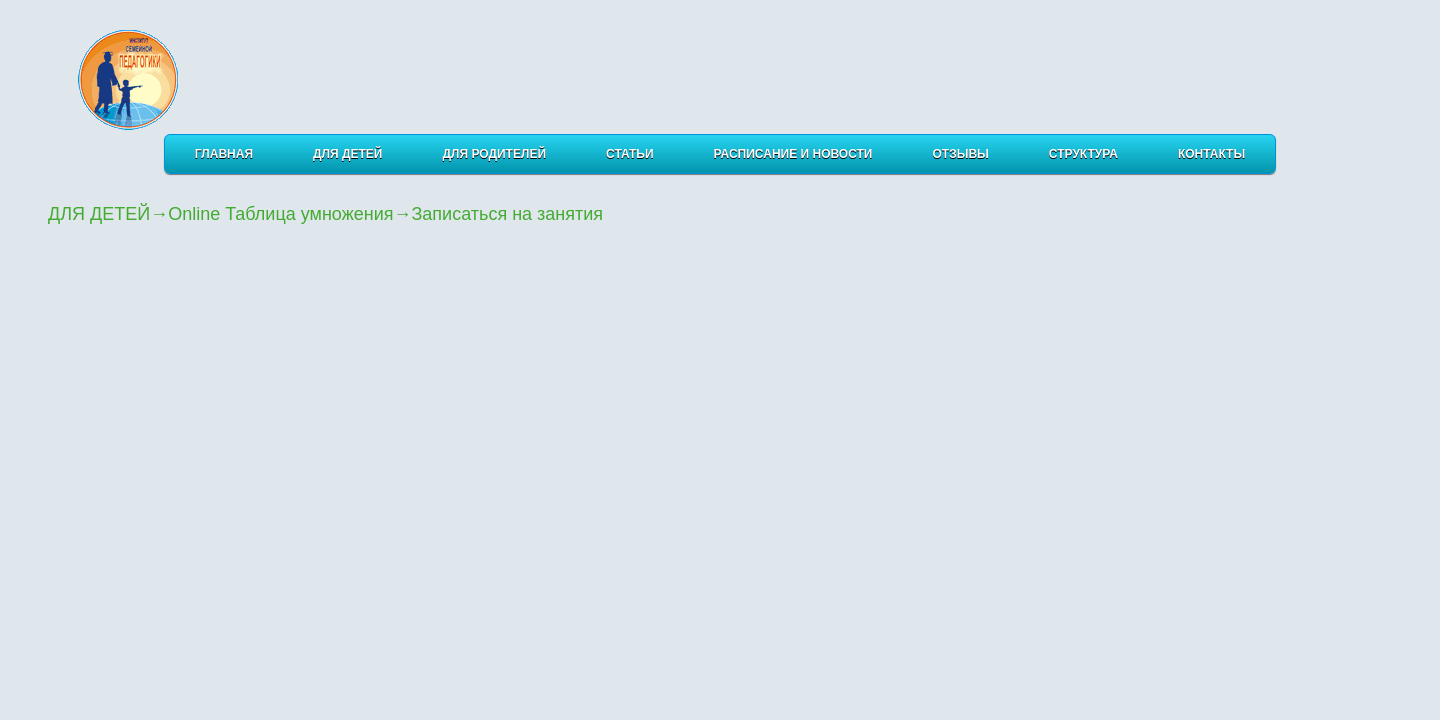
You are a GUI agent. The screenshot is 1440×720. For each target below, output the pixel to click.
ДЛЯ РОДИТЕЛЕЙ (495, 154)
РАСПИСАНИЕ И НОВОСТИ (793, 154)
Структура (1083, 154)
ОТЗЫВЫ (961, 154)
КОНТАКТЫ (1211, 154)
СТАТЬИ (630, 154)
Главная (224, 154)
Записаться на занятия (507, 214)
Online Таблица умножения (280, 214)
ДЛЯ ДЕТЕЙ (347, 154)
